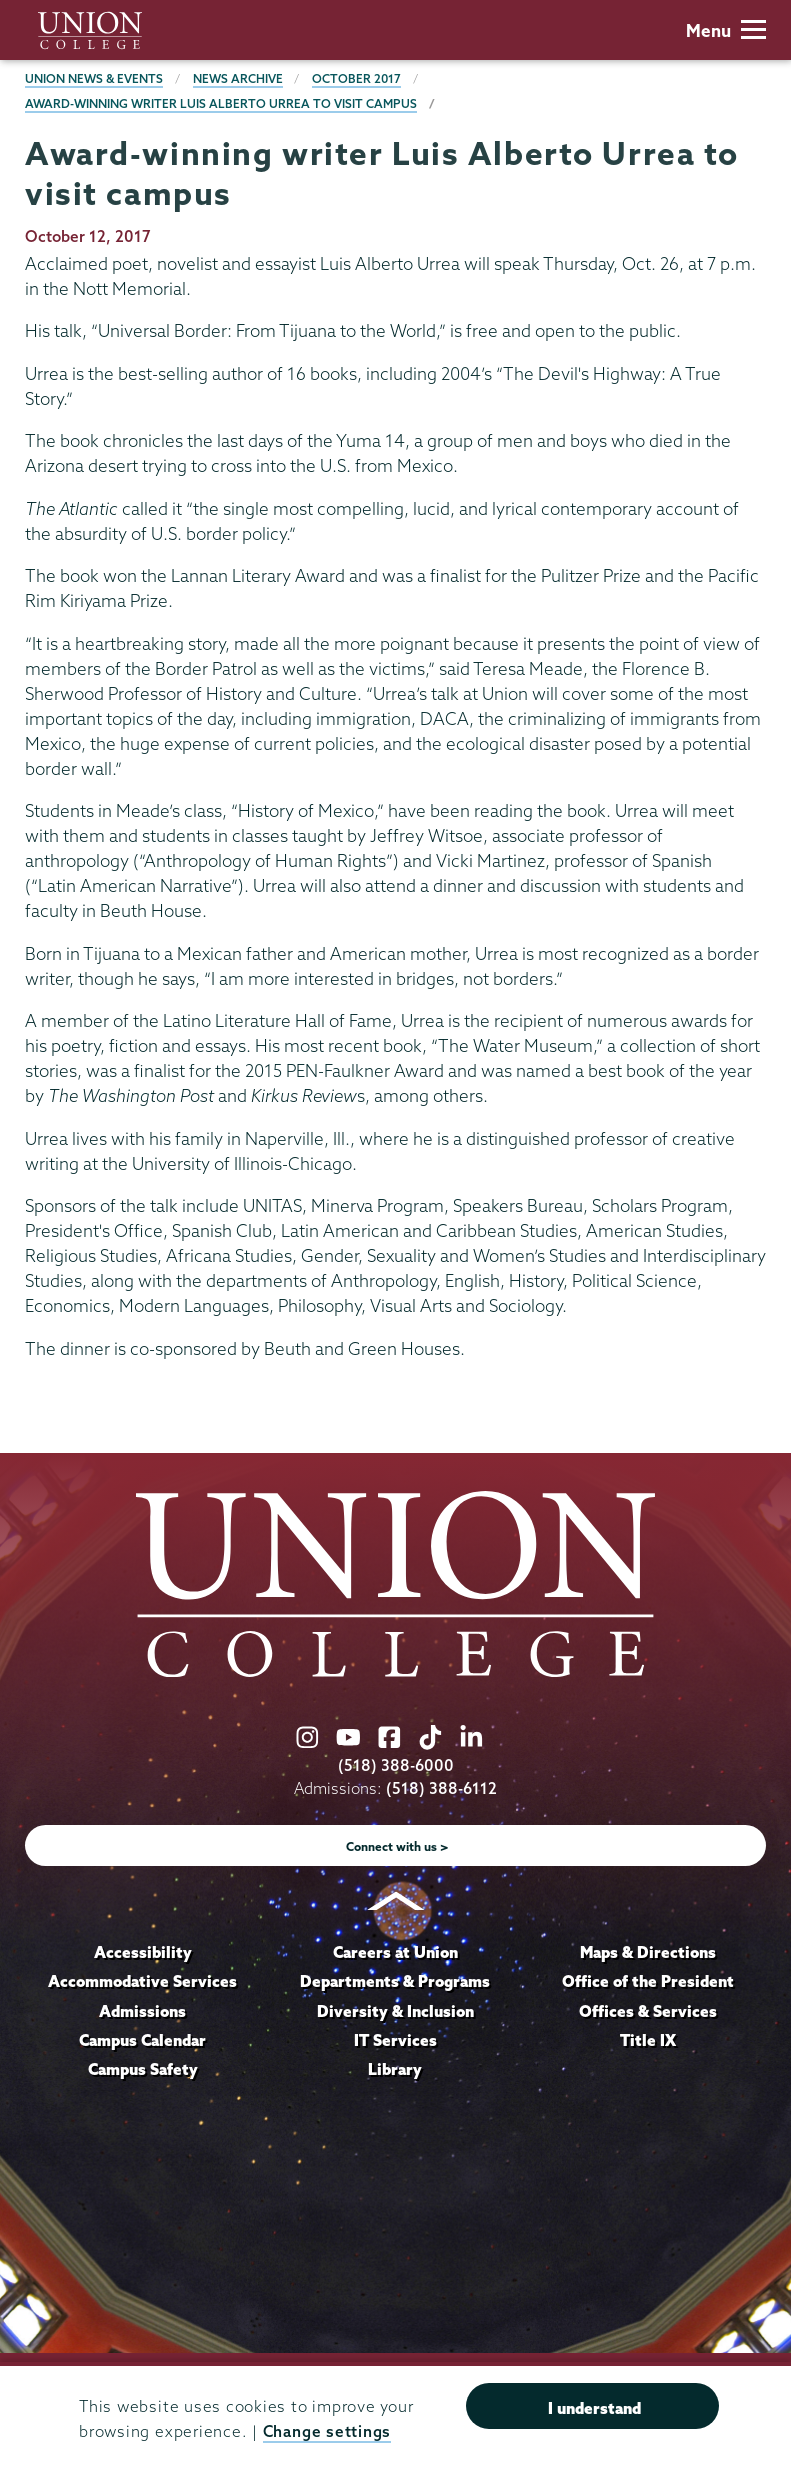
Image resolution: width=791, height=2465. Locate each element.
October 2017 (356, 78)
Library (395, 2069)
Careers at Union (395, 1952)
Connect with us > (397, 1846)
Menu (726, 30)
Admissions (142, 2011)
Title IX (648, 2040)
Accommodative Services (142, 1981)
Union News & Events (94, 78)
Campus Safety (143, 2069)
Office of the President (648, 1981)
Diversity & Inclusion (395, 2011)
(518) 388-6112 (441, 1788)
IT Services (395, 2040)
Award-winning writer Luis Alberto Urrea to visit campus (221, 103)
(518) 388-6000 (396, 1765)
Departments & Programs (395, 1981)
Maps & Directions (648, 1952)
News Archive (238, 78)
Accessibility (143, 1952)
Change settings (327, 2431)
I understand (594, 2408)
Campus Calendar (142, 2040)
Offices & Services (648, 2011)
